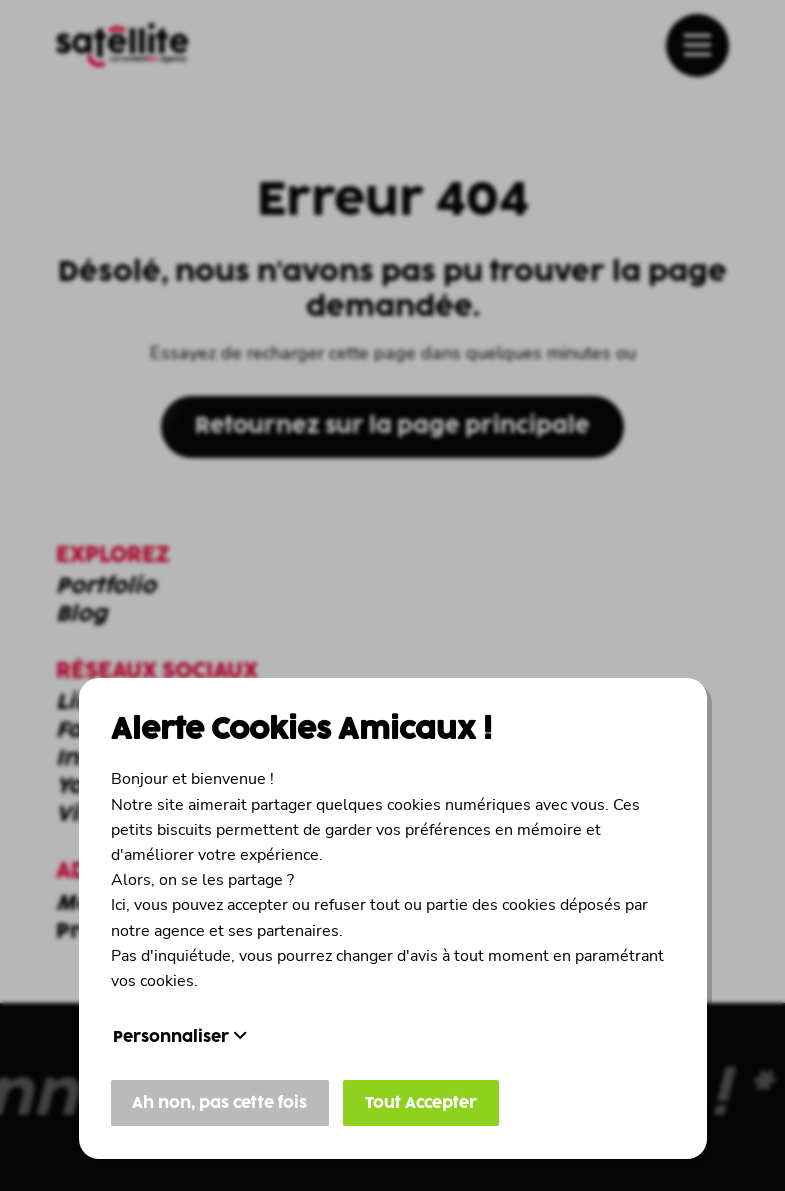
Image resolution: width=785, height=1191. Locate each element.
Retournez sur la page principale (392, 426)
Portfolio (106, 587)
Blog (81, 615)
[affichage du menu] (697, 45)
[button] (697, 45)
